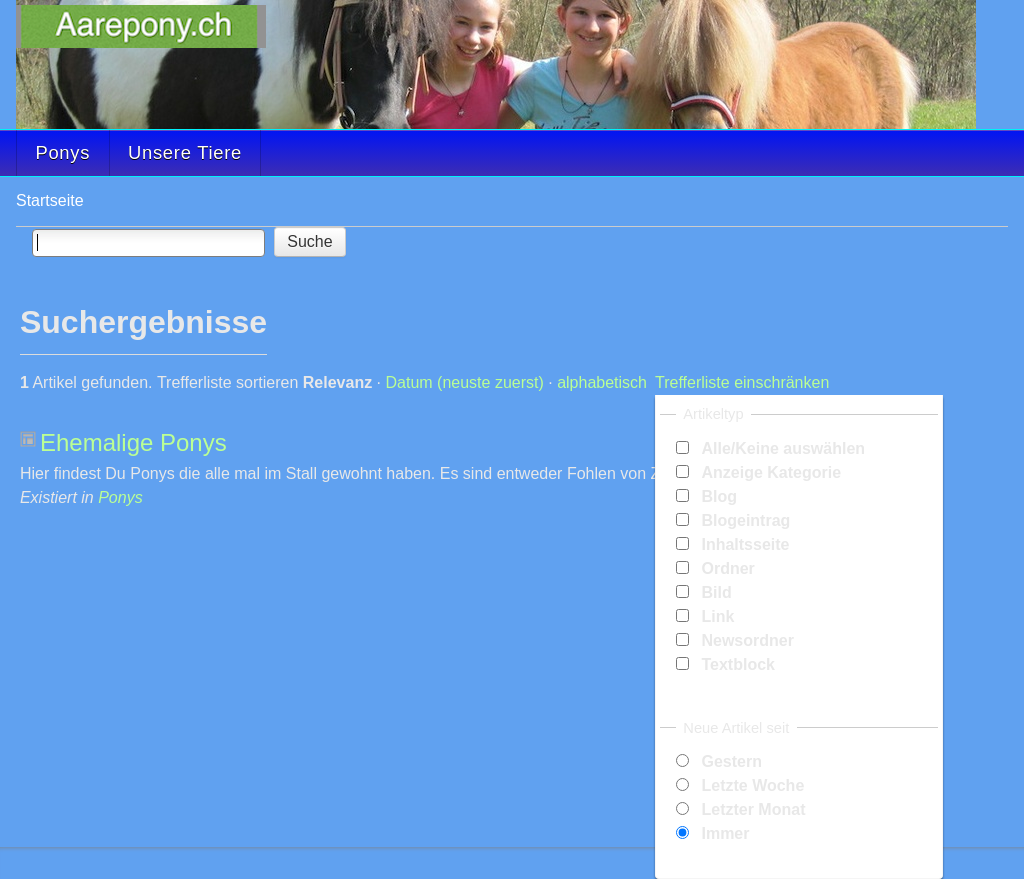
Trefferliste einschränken (742, 382)
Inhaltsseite (745, 544)
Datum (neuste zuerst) (465, 382)
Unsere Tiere (185, 152)
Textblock (738, 664)
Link (717, 616)
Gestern (731, 761)
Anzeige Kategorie (771, 472)
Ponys (62, 152)
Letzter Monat (753, 809)
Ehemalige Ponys (133, 442)
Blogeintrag (745, 520)
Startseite (50, 200)
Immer (725, 833)
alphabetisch (602, 382)
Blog (719, 496)
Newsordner (747, 640)
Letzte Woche (752, 785)
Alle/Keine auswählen (783, 448)
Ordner (727, 568)
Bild (716, 592)
